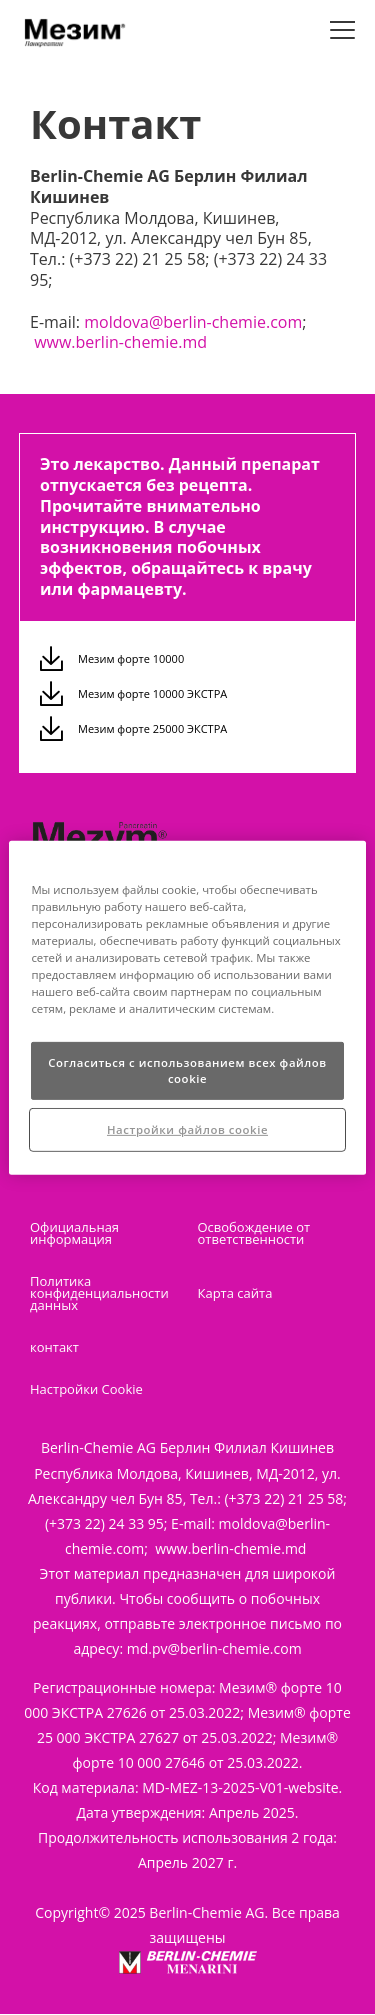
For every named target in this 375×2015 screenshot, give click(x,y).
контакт (54, 1347)
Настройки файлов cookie (187, 1129)
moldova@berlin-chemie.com (193, 322)
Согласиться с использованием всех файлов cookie (187, 1070)
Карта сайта (235, 1293)
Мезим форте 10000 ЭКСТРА (152, 693)
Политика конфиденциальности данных (99, 1293)
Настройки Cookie (86, 1389)
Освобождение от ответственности (254, 1233)
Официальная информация (74, 1233)
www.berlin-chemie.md (120, 342)
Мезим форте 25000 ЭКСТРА (152, 728)
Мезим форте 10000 (131, 658)
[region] (187, 1007)
